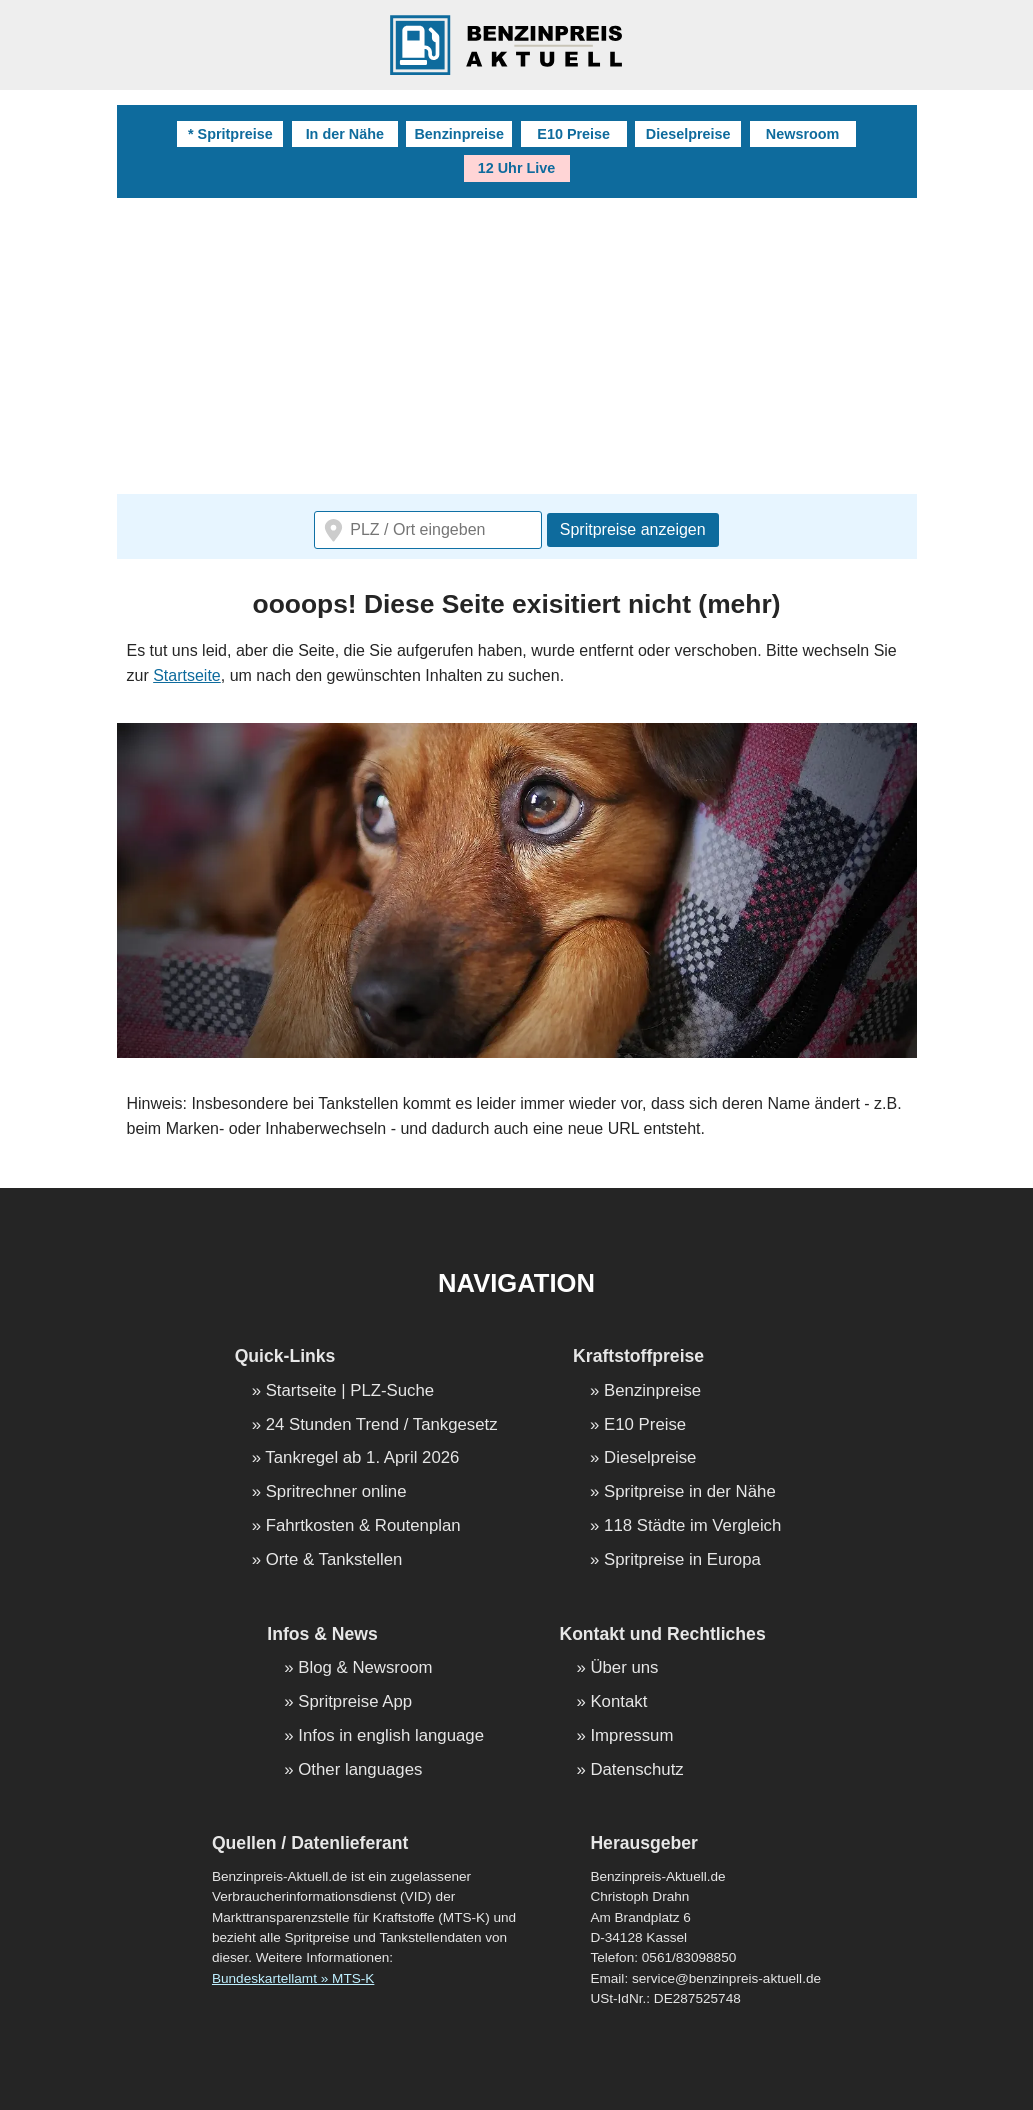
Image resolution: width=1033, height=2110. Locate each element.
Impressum (631, 1736)
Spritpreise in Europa (682, 1560)
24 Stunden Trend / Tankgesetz (382, 1425)
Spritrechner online (336, 1492)
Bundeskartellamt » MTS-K (293, 1978)
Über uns (624, 1668)
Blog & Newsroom (365, 1668)
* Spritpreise (230, 134)
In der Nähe (345, 134)
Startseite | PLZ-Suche (350, 1391)
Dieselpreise (688, 134)
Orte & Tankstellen (334, 1560)
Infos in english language (391, 1736)
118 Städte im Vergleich (692, 1526)
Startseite (187, 675)
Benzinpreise (459, 134)
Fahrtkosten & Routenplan (363, 1526)
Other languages (360, 1770)
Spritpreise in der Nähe (690, 1492)
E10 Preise (573, 134)
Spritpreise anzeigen (633, 529)
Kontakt (618, 1702)
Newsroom (803, 134)
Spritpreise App (355, 1702)
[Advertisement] (517, 348)
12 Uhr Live (517, 168)
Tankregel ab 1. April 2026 (362, 1458)
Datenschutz (636, 1770)
